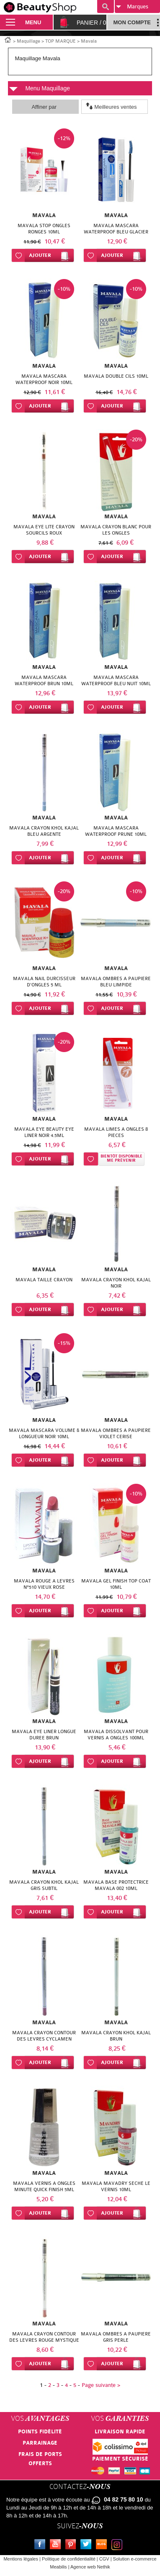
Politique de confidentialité (68, 2558)
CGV (104, 2558)
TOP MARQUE (60, 41)
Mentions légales (20, 2558)
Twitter (87, 2545)
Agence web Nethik (90, 2566)
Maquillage (28, 41)
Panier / (91, 22)
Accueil (8, 39)
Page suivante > (101, 2385)
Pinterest (72, 2545)
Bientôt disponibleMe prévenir (121, 1158)
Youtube (57, 2545)
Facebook (41, 2545)
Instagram (118, 2545)
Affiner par (44, 107)
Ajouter (40, 255)
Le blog (103, 2545)
